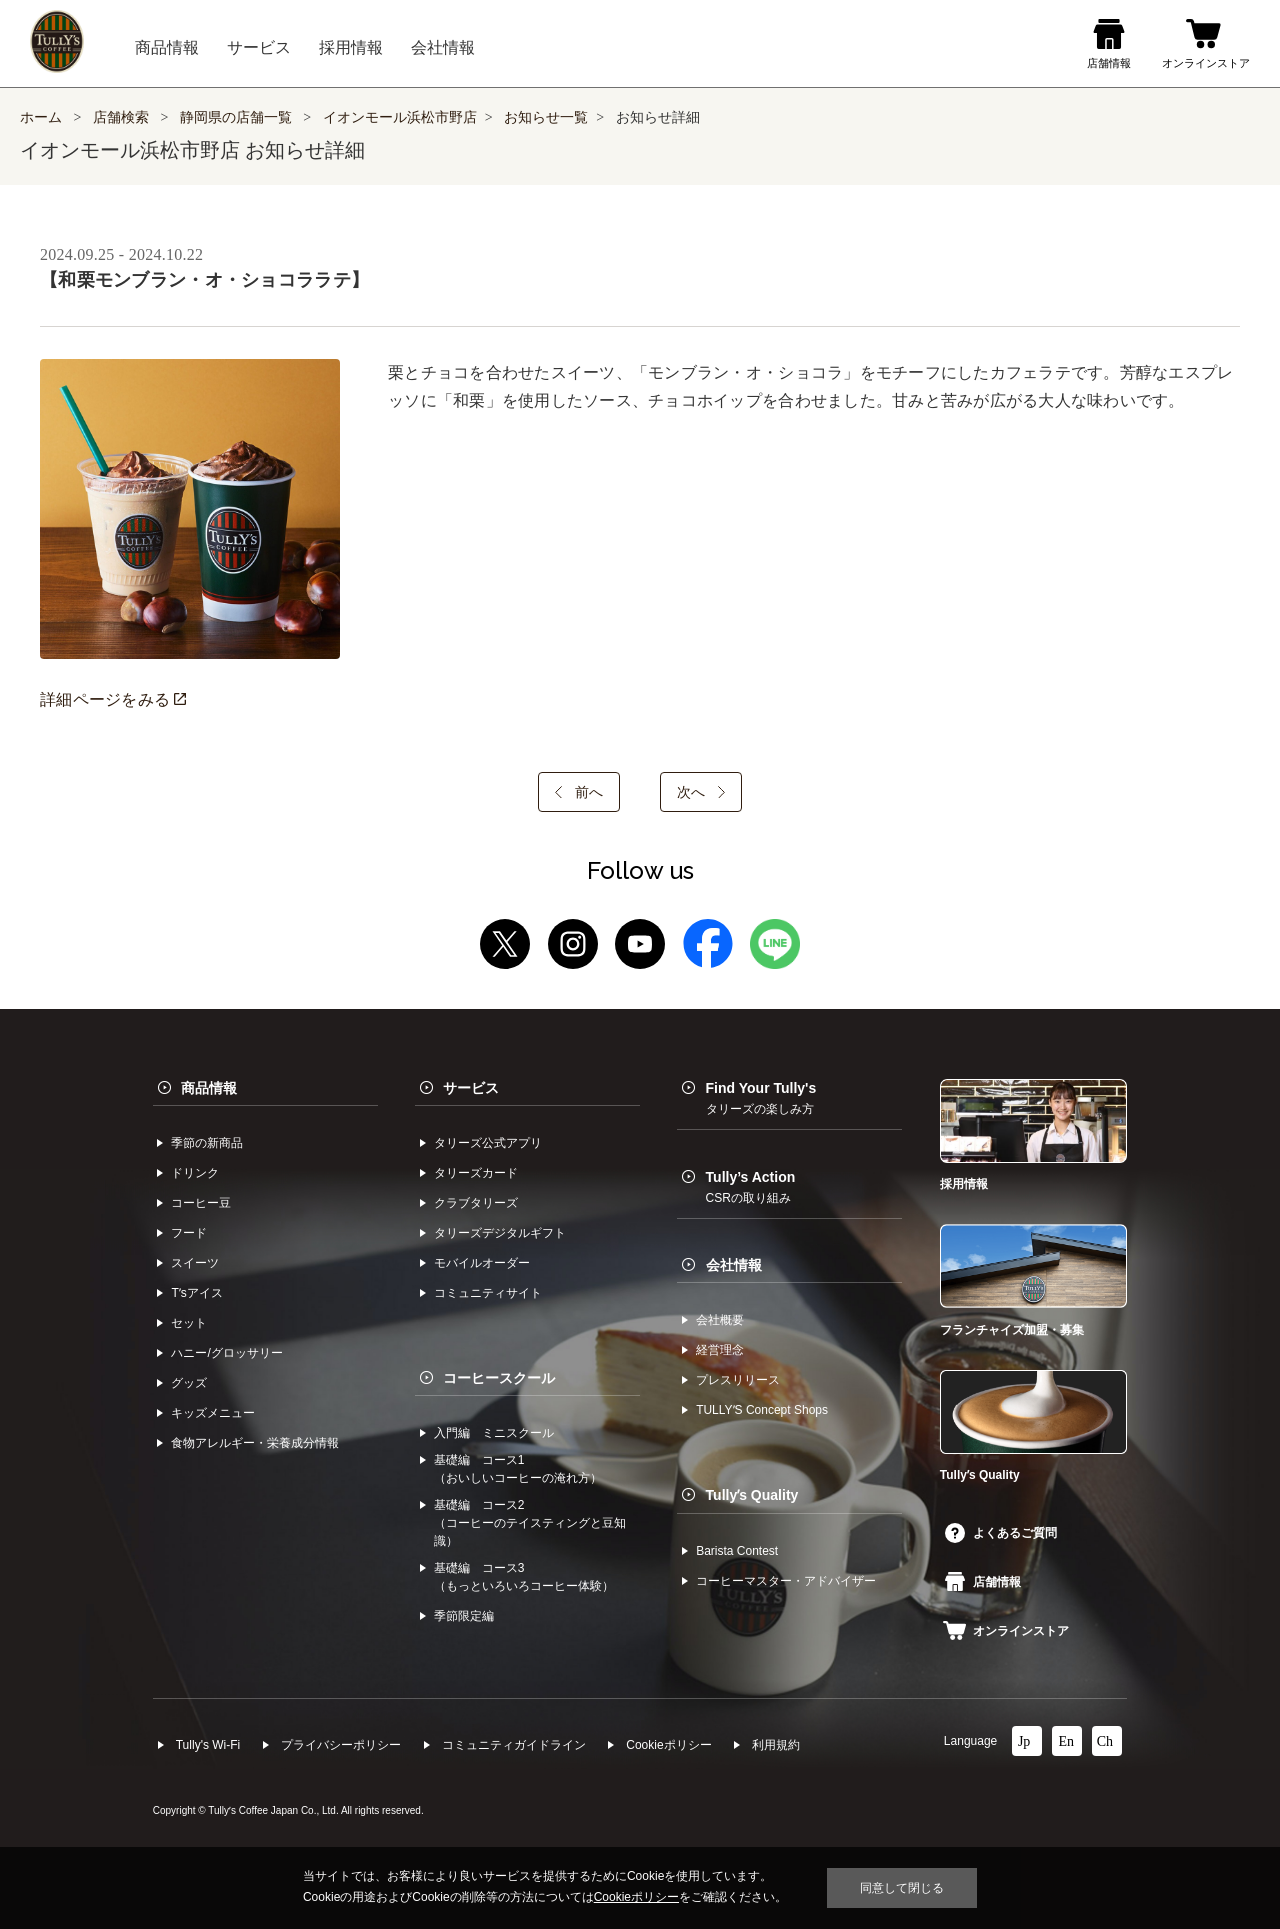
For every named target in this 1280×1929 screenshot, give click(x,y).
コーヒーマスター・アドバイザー (786, 1581)
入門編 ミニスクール (494, 1433)
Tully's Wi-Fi (208, 1745)
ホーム (41, 117)
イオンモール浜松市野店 (400, 117)
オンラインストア (1006, 1631)
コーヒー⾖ (201, 1203)
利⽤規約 (776, 1745)
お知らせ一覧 (546, 117)
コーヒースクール (499, 1378)
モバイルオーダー (482, 1263)
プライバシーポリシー (341, 1745)
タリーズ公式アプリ (488, 1143)
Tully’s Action (751, 1187)
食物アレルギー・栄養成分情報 (255, 1443)
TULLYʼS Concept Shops (762, 1410)
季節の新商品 (207, 1143)
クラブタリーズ (476, 1203)
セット (189, 1323)
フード (189, 1233)
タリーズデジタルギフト (500, 1233)
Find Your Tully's (761, 1098)
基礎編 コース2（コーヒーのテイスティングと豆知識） (530, 1523)
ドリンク (195, 1173)
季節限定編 (464, 1616)
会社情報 (734, 1265)
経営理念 (720, 1350)
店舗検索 (121, 117)
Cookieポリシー (668, 1745)
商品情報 (209, 1088)
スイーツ (195, 1263)
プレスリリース (738, 1380)
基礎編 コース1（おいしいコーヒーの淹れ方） (518, 1469)
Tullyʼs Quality (752, 1495)
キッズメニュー (213, 1413)
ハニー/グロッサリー (226, 1353)
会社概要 (720, 1320)
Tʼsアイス (196, 1293)
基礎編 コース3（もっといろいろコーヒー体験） (524, 1577)
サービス (471, 1088)
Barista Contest (737, 1551)
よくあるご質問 (1001, 1533)
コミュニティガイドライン (514, 1745)
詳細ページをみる (113, 699)
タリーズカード (476, 1173)
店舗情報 (983, 1582)
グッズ (189, 1383)
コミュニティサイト (488, 1293)
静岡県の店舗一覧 (238, 117)
